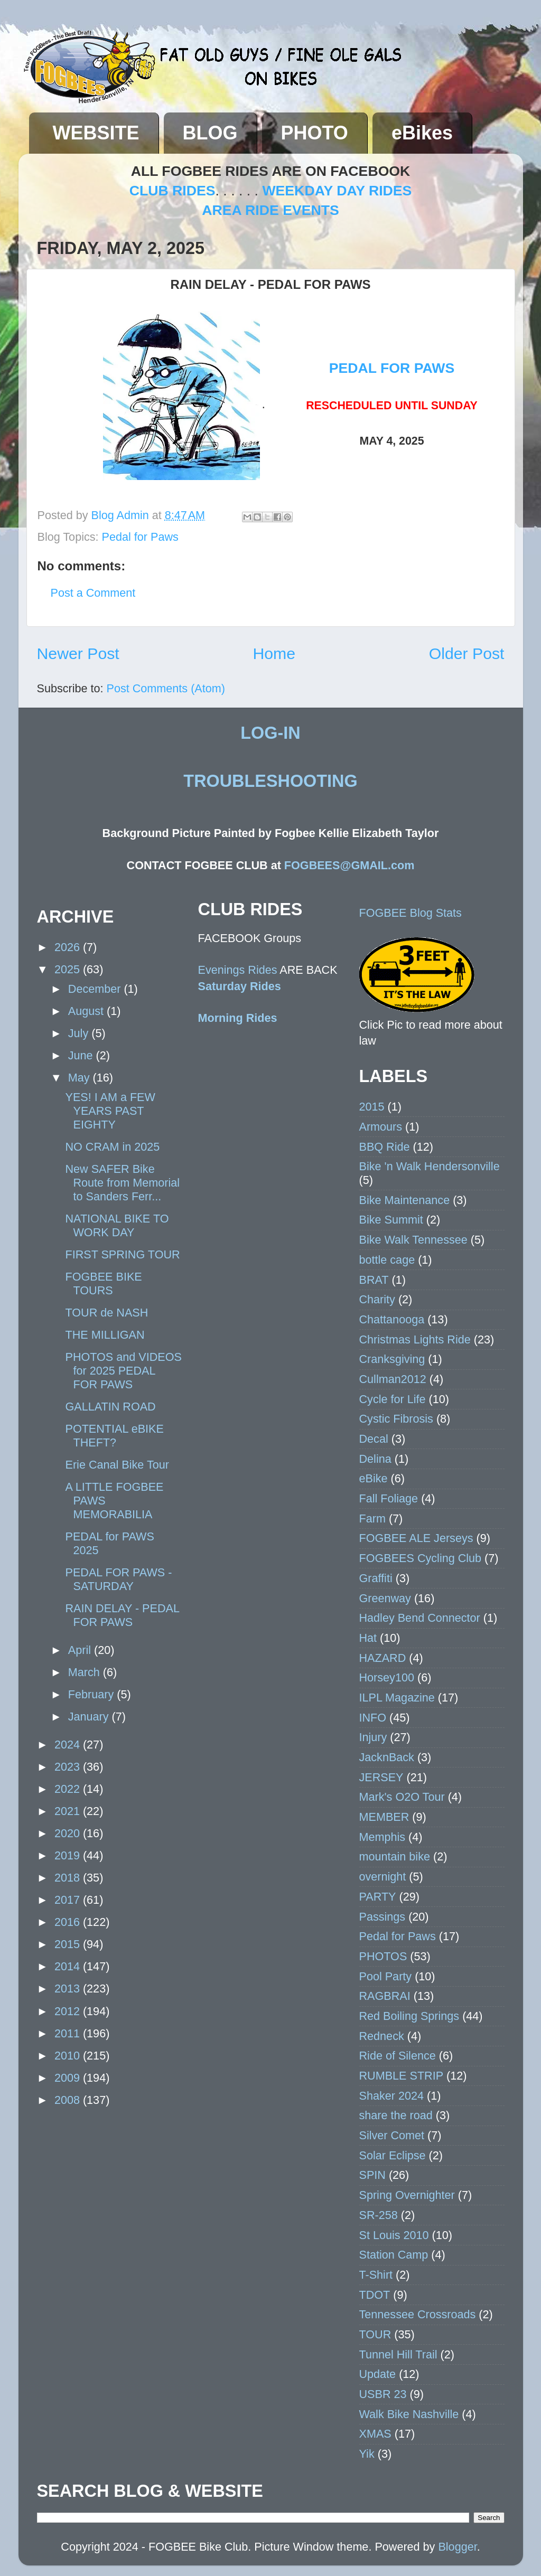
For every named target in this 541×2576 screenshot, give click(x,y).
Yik (367, 2453)
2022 (68, 1788)
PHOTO (314, 133)
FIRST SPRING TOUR (122, 1254)
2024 (68, 1744)
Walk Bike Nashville (409, 2414)
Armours (381, 1126)
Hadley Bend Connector (419, 1617)
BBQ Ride (384, 1146)
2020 (68, 1833)
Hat (368, 1637)
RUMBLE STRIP (401, 2075)
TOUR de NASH (106, 1312)
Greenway (385, 1598)
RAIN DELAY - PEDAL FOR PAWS (122, 1615)
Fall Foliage (388, 1498)
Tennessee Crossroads (417, 2314)
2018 (68, 1877)
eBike (373, 1478)
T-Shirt (376, 2274)
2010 (68, 2055)
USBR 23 (383, 2394)
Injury (373, 1737)
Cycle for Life (392, 1399)
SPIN (372, 2175)
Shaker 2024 (391, 2095)
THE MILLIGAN (104, 1334)
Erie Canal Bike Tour (117, 1464)
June (82, 1055)
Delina (375, 1458)
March (85, 1672)
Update (377, 2374)
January (90, 1716)
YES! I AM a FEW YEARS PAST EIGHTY (110, 1110)
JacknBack (386, 1757)
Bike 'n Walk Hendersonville (429, 1166)
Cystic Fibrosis (396, 1418)
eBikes (422, 133)
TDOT (374, 2294)
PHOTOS (383, 1956)
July (79, 1033)
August (87, 1011)
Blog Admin (121, 515)
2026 (68, 947)
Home (274, 653)
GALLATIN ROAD (110, 1406)
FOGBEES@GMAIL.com (349, 865)
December (96, 988)
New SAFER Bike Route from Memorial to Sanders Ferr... (122, 1182)
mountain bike (394, 1856)
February (92, 1694)
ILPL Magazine (397, 1697)
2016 (68, 1922)
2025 (68, 969)
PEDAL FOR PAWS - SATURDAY (118, 1579)
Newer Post (78, 653)
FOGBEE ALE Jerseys (416, 1538)
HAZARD (382, 1658)
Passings (382, 1916)
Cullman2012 (392, 1379)
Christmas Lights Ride (415, 1339)
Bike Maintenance (404, 1200)
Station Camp (393, 2254)
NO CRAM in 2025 (112, 1146)
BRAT (374, 1279)
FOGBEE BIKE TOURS (103, 1283)
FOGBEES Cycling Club (420, 1558)
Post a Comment (93, 592)
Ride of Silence (397, 2055)
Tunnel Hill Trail (398, 2354)
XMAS (375, 2433)
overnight (382, 1876)
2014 (68, 1966)
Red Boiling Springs (409, 2016)
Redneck (381, 2036)
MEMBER (384, 1816)
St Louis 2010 (394, 2235)
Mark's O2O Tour (402, 1796)
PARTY (377, 1896)
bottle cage (387, 1259)
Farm (372, 1518)
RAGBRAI (385, 1995)
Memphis (382, 1837)
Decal (373, 1438)
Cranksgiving (392, 1359)
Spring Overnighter (407, 2195)
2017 (68, 1899)
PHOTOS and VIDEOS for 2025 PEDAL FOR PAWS (123, 1370)
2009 (68, 2077)
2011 (68, 2033)
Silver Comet (392, 2135)
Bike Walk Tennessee (413, 1239)
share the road (396, 2115)
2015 (68, 1944)
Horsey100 (386, 1677)
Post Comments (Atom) (166, 688)
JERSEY (381, 1777)
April (81, 1650)
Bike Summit (391, 1219)
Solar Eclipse (392, 2155)
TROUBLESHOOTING (270, 781)
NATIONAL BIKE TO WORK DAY (117, 1225)
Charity (377, 1299)
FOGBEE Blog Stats (410, 912)
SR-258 (378, 2215)
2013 (68, 1988)
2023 (68, 1766)
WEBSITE (96, 133)
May (80, 1077)
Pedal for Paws (140, 536)
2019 (68, 1855)
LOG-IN (270, 732)
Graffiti (376, 1578)
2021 (68, 1811)
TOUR (375, 2334)
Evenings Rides (237, 969)
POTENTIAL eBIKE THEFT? (114, 1435)
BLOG (210, 133)
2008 (68, 2100)
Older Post (467, 653)
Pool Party (385, 1976)
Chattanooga (392, 1319)
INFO (373, 1717)
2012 (68, 2011)
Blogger (457, 2546)
